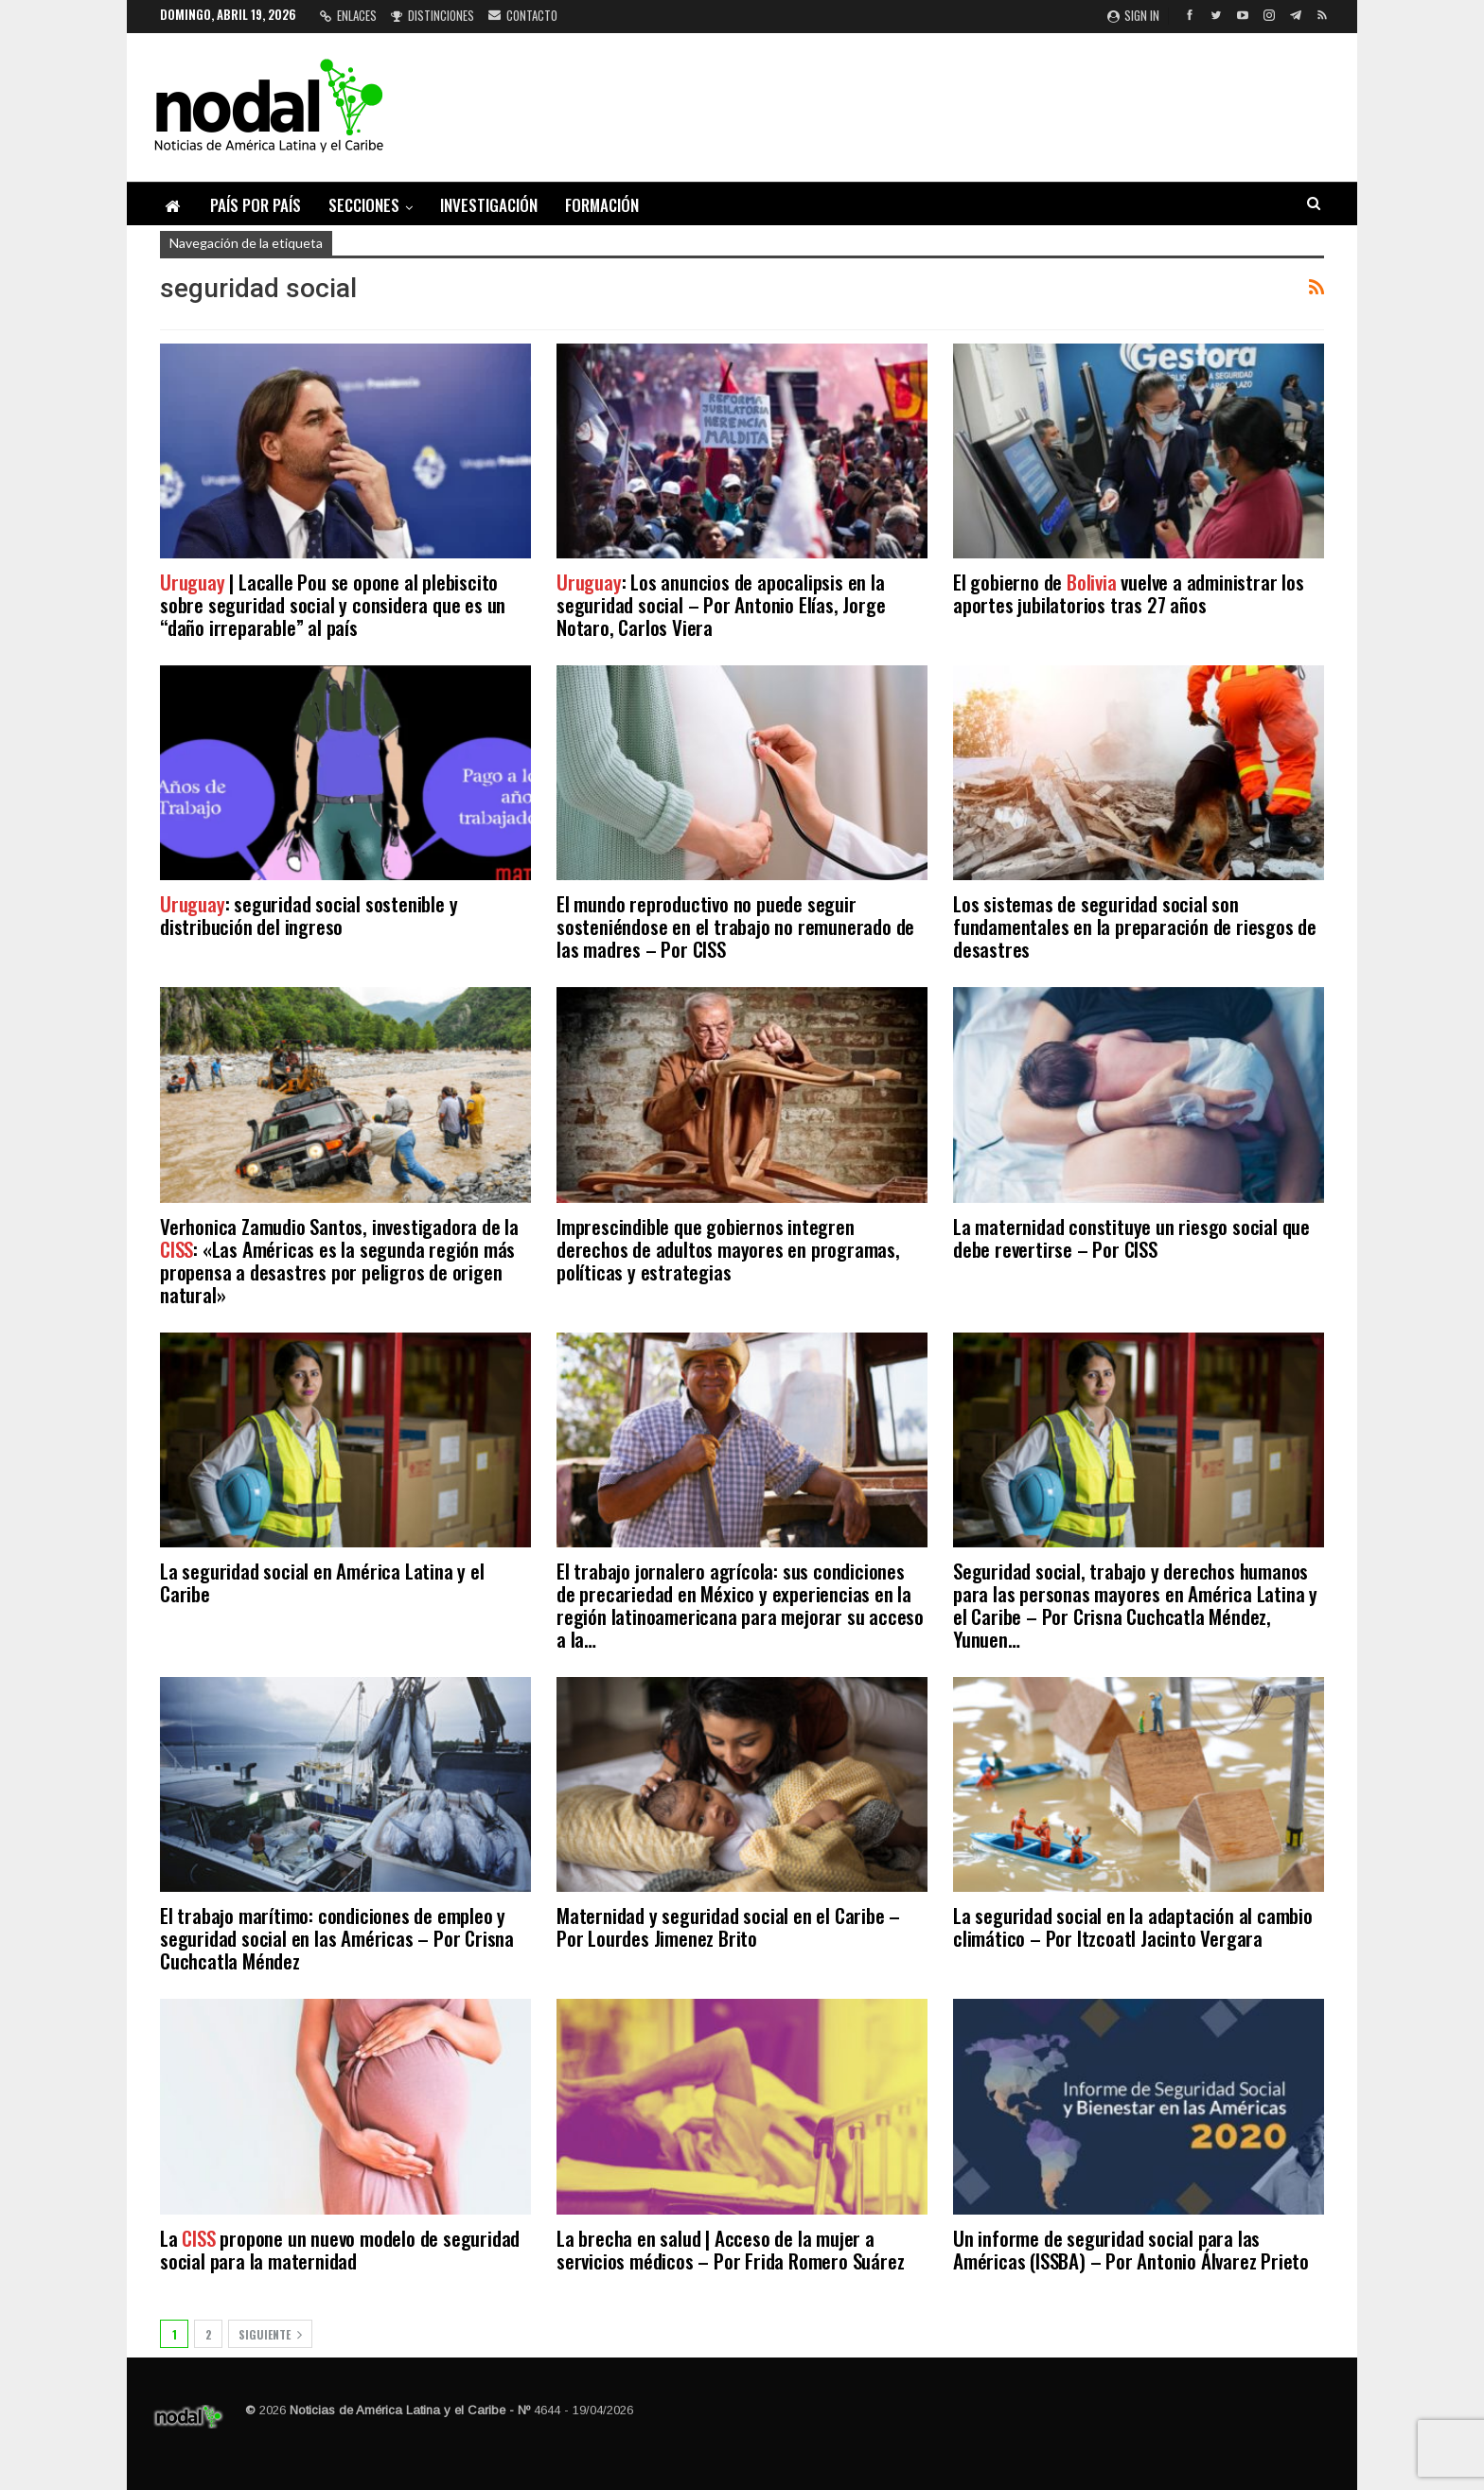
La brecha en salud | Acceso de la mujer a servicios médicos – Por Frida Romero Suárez (730, 2249)
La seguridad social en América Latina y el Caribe (322, 1582)
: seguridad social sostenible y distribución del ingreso (308, 915)
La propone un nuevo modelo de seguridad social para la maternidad (340, 2249)
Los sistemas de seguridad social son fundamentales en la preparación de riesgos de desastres (1134, 926)
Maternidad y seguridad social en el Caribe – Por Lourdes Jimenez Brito (728, 1926)
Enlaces (348, 15)
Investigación (489, 205)
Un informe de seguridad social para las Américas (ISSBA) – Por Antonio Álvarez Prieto (1131, 2249)
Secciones (363, 205)
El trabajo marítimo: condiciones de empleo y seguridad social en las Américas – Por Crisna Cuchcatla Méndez (337, 1937)
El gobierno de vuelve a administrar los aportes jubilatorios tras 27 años (1128, 593)
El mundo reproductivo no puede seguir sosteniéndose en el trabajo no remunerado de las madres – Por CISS (735, 926)
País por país (255, 205)
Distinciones (432, 15)
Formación (602, 205)
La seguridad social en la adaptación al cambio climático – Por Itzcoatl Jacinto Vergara (1133, 1926)
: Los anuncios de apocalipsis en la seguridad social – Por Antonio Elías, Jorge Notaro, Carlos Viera (720, 604)
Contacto (522, 15)
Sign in (1133, 15)
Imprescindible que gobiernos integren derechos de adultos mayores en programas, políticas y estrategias (728, 1248)
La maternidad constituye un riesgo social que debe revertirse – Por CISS (1131, 1237)
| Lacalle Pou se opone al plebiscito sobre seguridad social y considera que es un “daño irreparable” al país (332, 604)
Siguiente (270, 2334)
